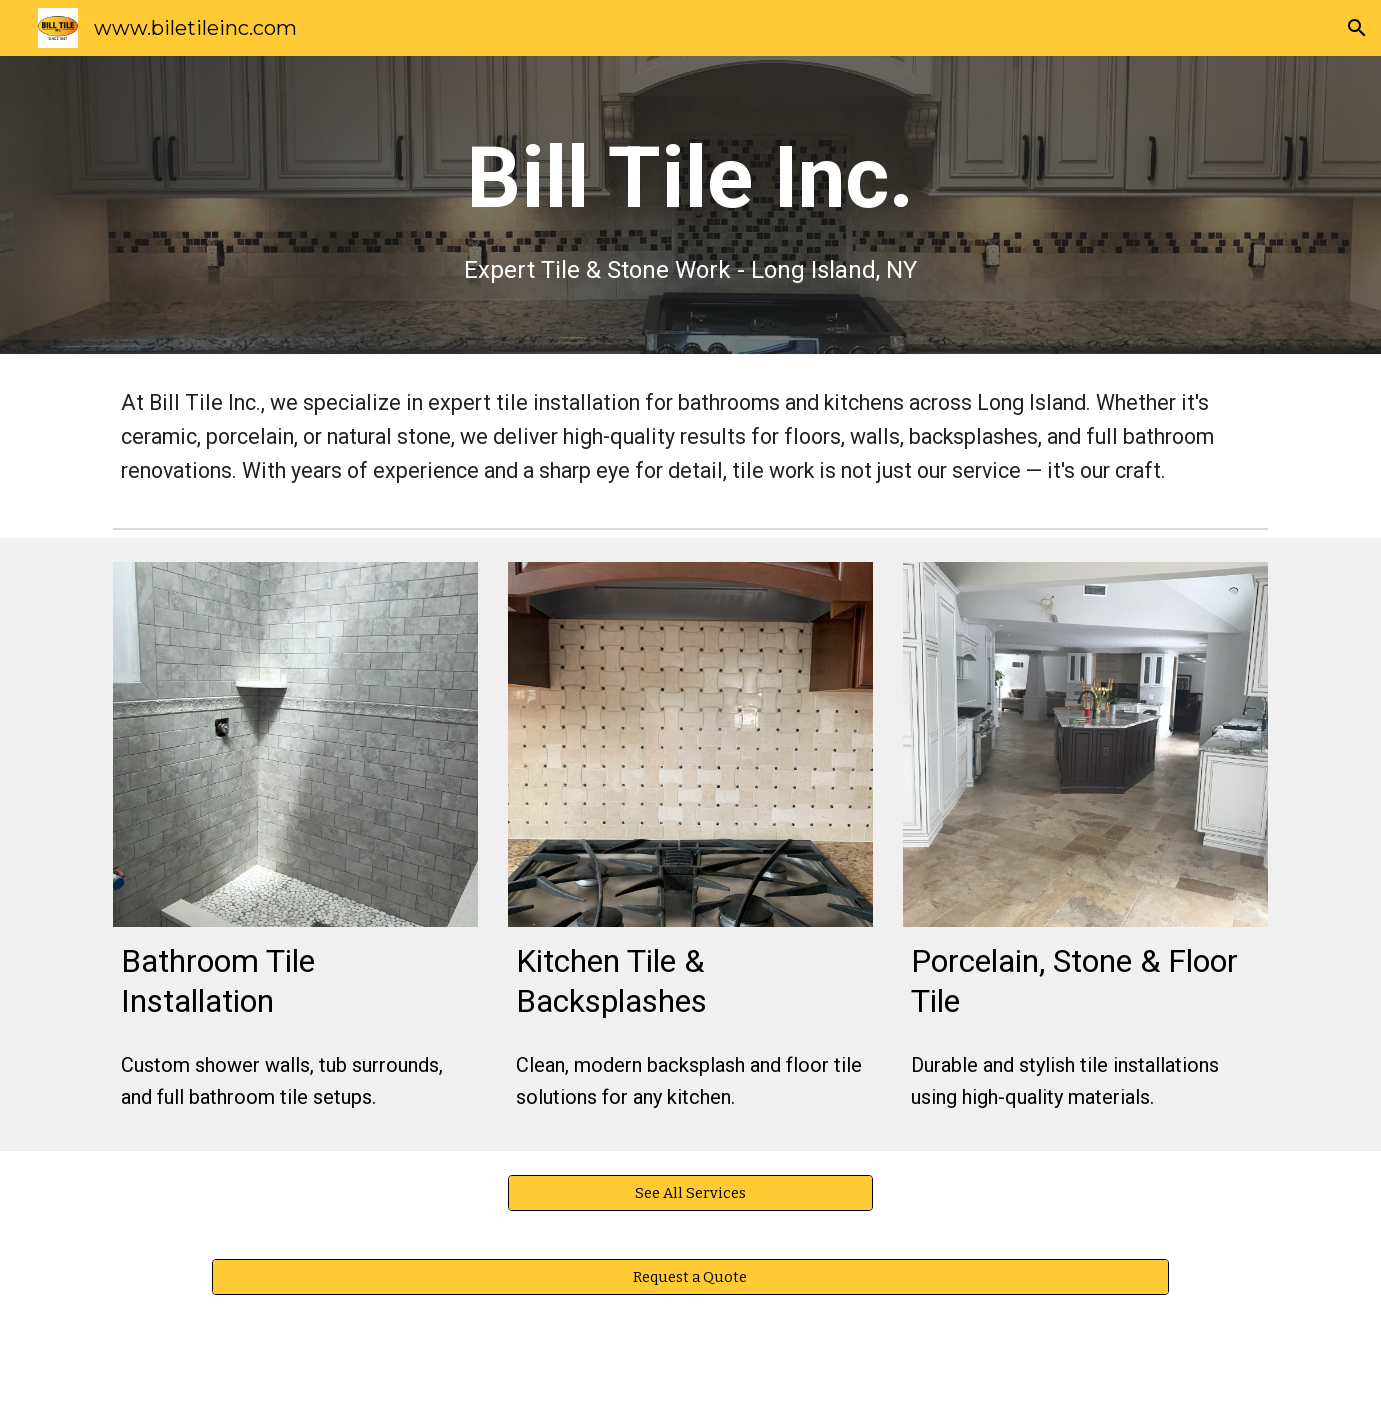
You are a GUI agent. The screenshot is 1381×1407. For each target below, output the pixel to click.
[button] (1357, 28)
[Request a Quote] (690, 1277)
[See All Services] (690, 1193)
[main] (691, 205)
